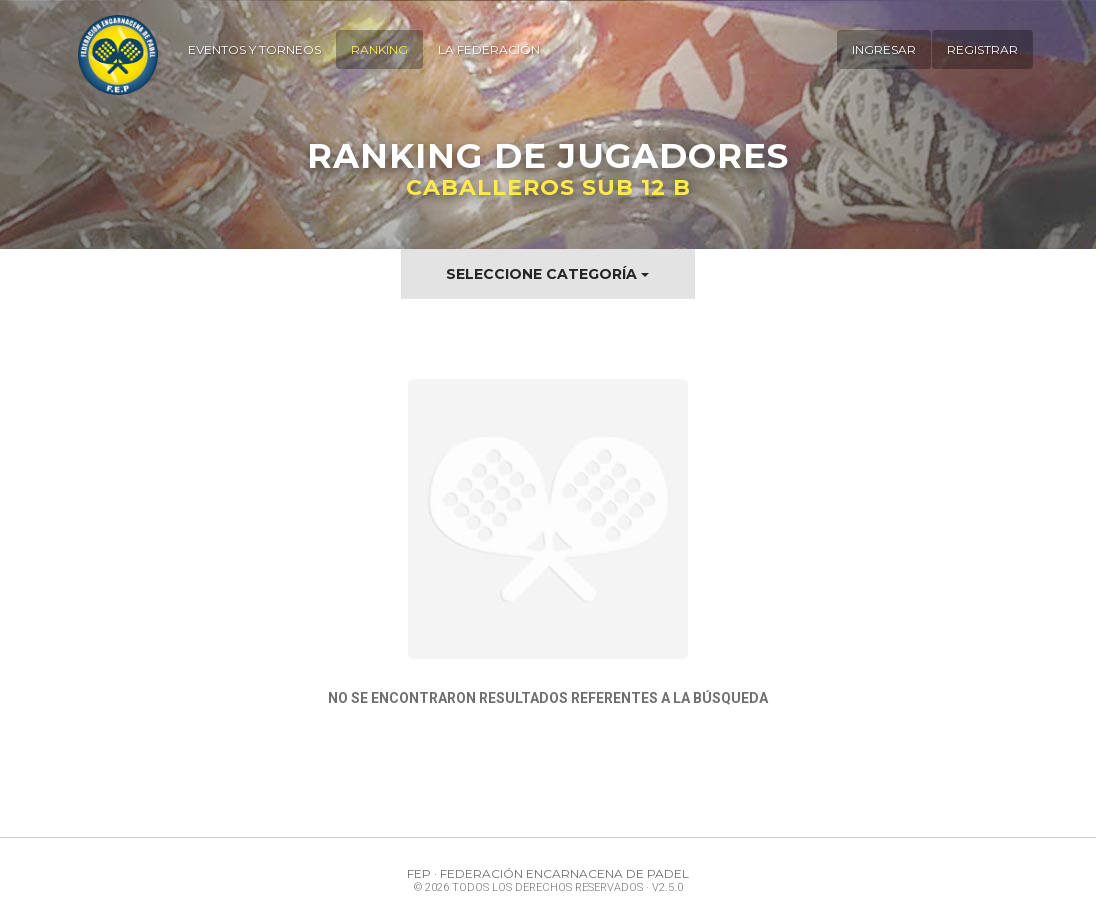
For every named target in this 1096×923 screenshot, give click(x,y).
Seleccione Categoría (547, 274)
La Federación (489, 49)
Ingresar (884, 49)
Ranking (379, 49)
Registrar (982, 49)
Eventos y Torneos (254, 49)
